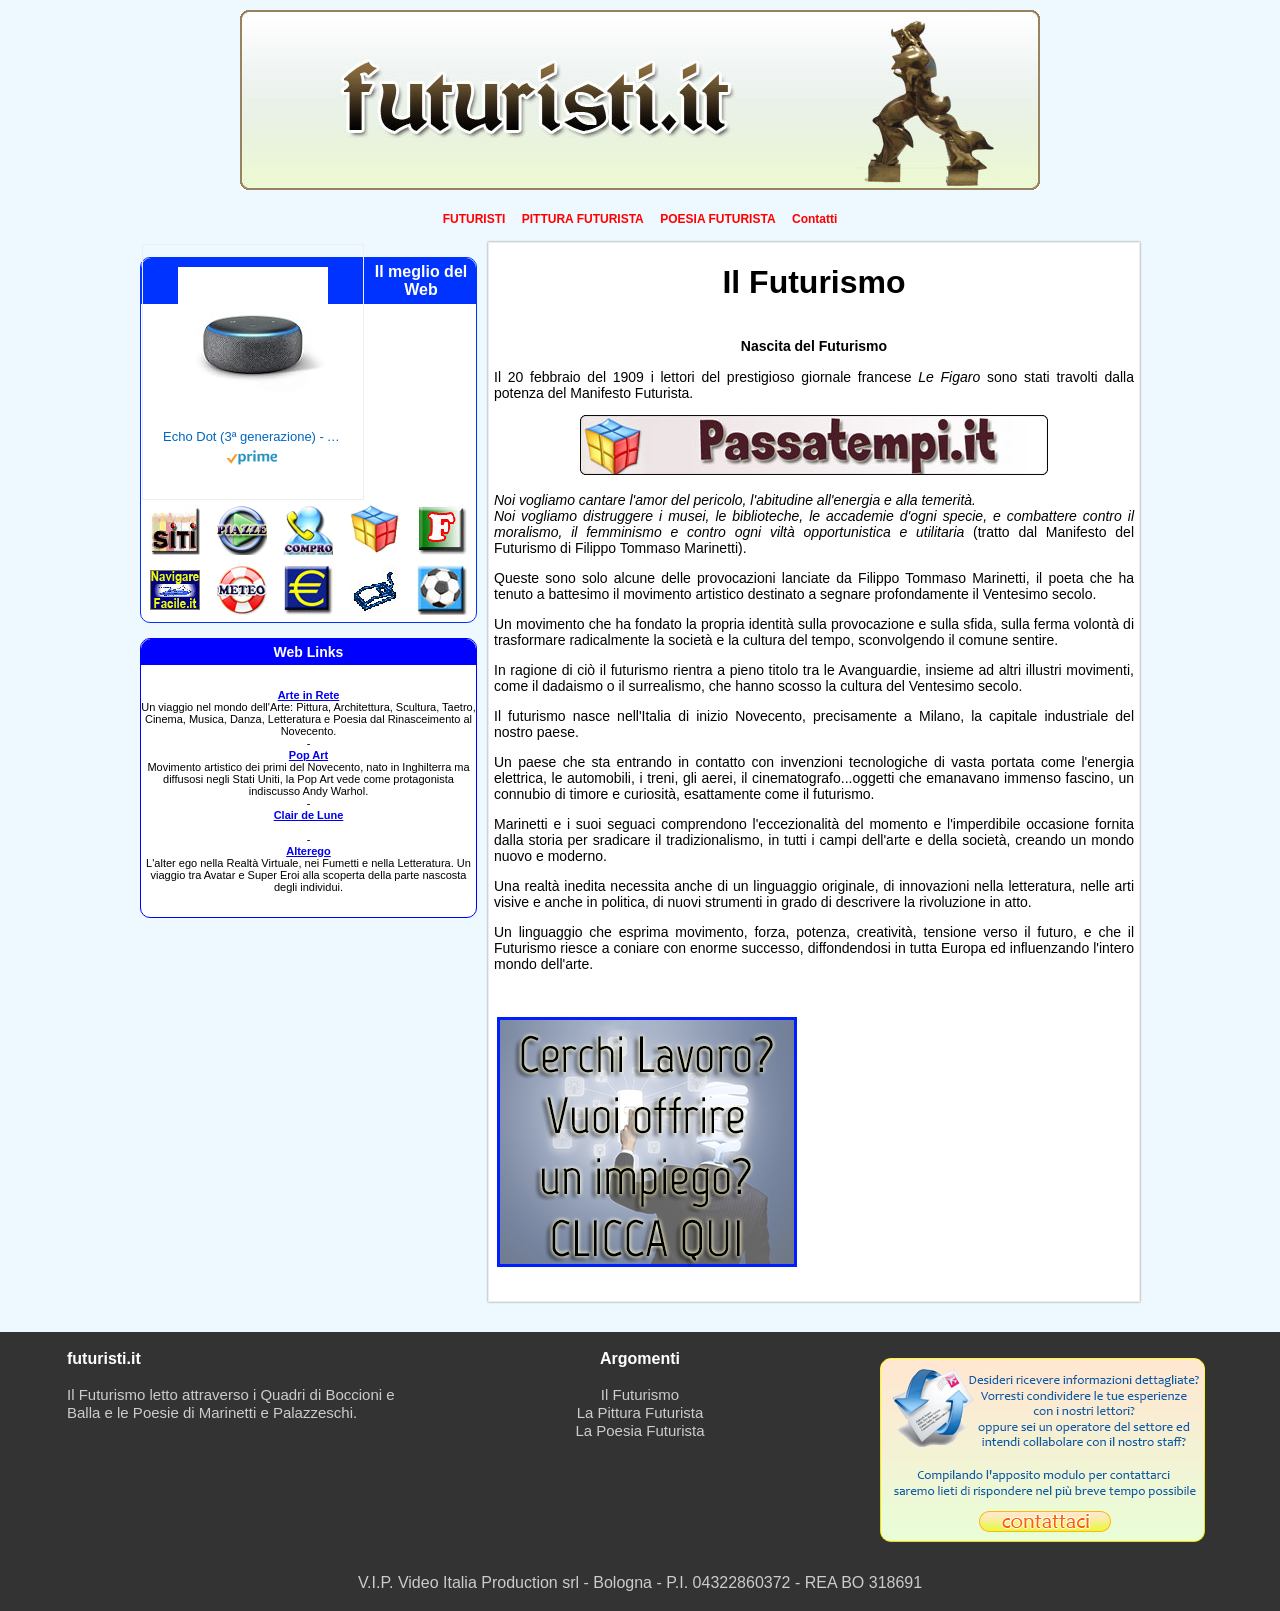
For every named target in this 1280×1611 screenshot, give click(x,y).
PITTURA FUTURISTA (583, 219)
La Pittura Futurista (640, 1412)
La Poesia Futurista (639, 1430)
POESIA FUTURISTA (717, 219)
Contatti (814, 219)
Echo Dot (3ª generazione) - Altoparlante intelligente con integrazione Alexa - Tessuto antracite (253, 436)
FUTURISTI (474, 219)
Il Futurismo (640, 1394)
